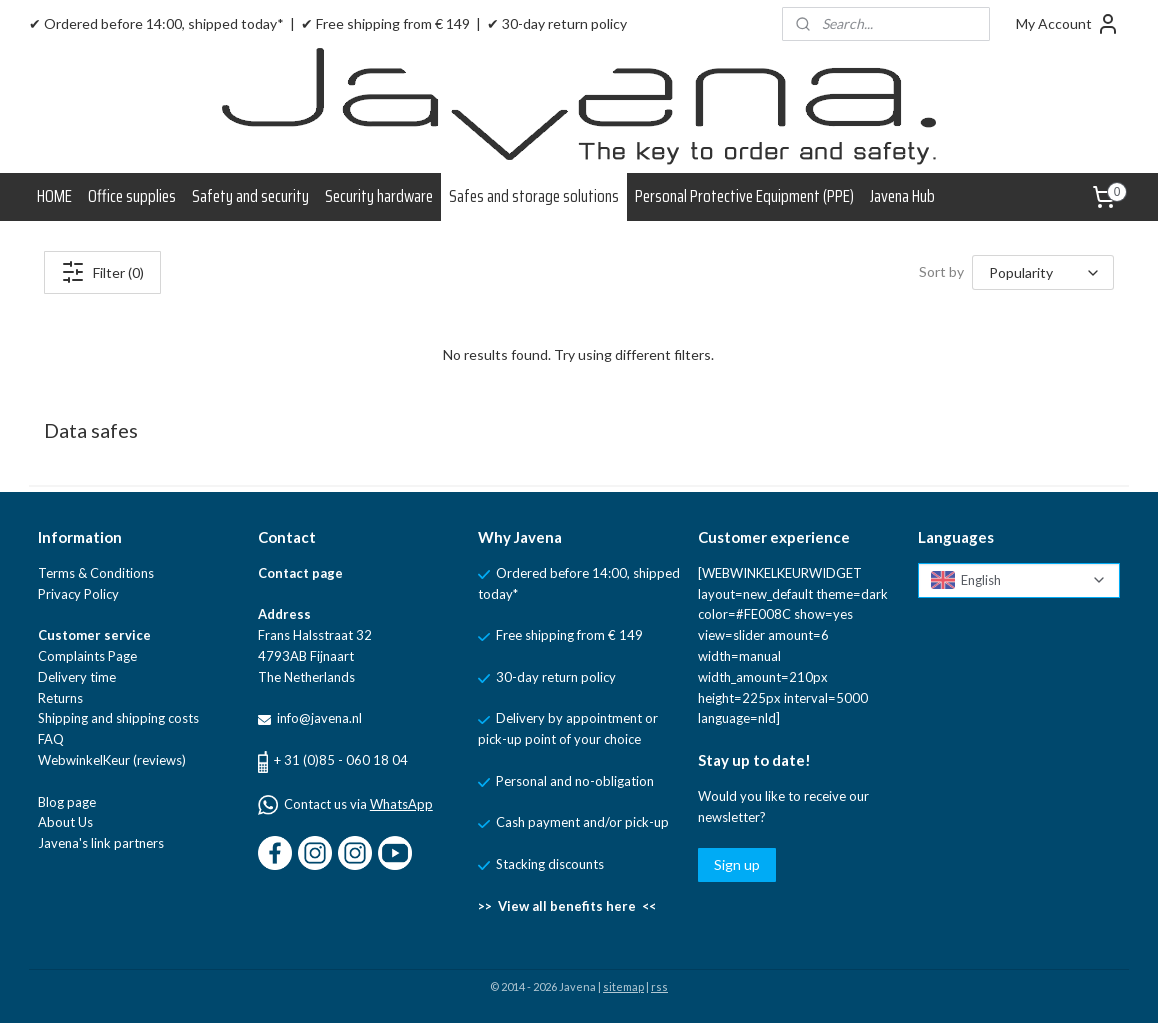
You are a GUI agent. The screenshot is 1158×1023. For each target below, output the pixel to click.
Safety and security (250, 196)
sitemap (623, 986)
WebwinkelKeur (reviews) (112, 760)
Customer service (94, 635)
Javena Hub (902, 196)
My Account (1068, 24)
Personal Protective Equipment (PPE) (744, 196)
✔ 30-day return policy (557, 23)
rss (659, 986)
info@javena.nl (318, 718)
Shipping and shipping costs (118, 718)
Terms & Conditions (96, 573)
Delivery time (77, 677)
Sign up (737, 864)
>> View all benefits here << (567, 906)
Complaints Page (87, 656)
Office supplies (132, 196)
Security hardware (379, 196)
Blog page (67, 802)
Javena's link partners (101, 843)
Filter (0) (102, 272)
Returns (60, 698)
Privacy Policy (78, 594)
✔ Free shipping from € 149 (385, 23)
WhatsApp (401, 804)
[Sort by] (1043, 272)
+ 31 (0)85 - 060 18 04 (341, 760)
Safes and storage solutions (534, 196)
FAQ (51, 739)
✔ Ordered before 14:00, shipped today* (156, 23)
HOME (54, 196)
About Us (65, 822)
